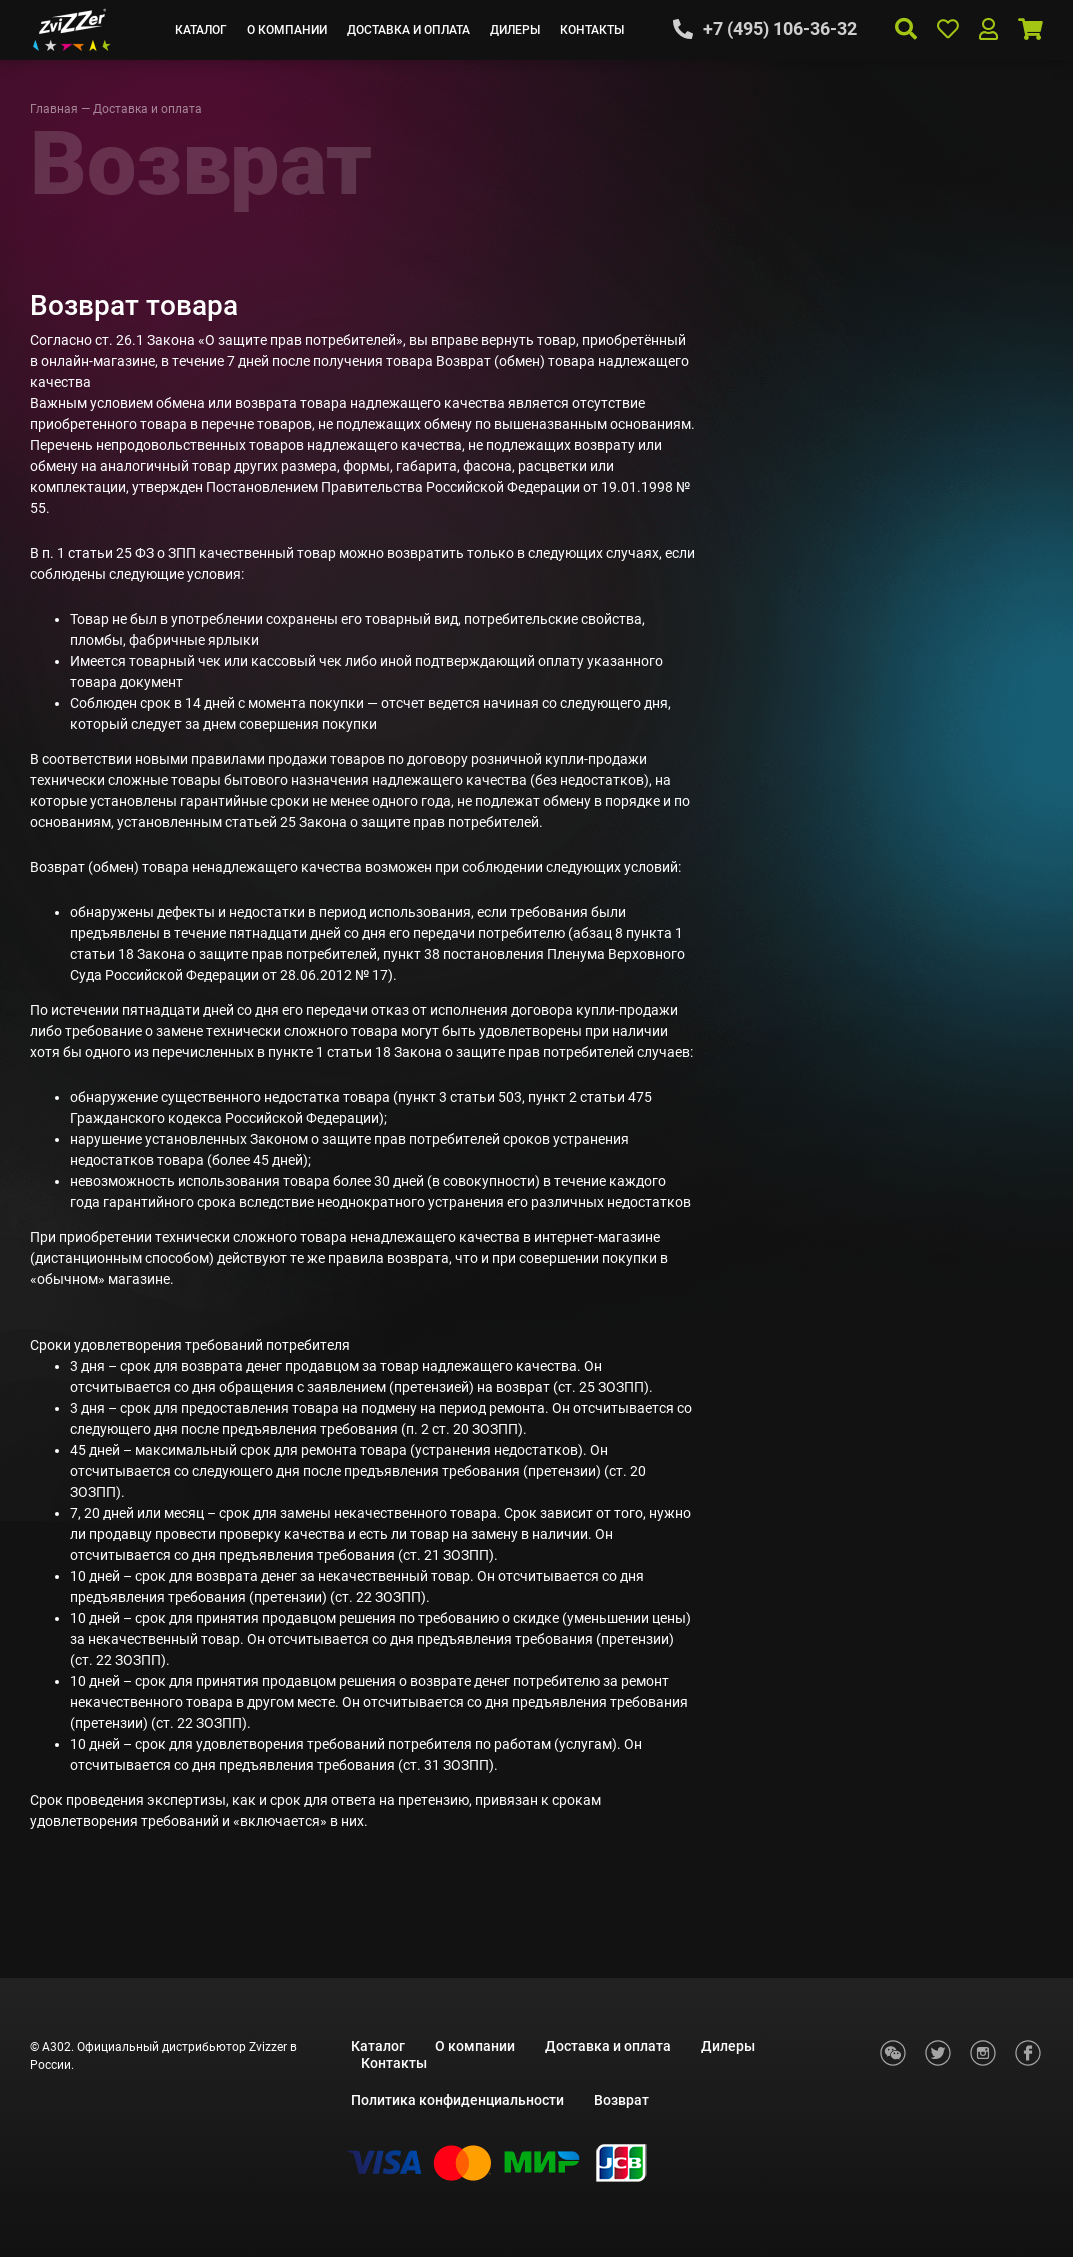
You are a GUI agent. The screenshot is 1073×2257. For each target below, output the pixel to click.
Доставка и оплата (408, 30)
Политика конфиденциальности (457, 2100)
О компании (287, 30)
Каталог (201, 30)
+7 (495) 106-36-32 (780, 29)
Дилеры (515, 30)
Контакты (592, 30)
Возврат (621, 2100)
